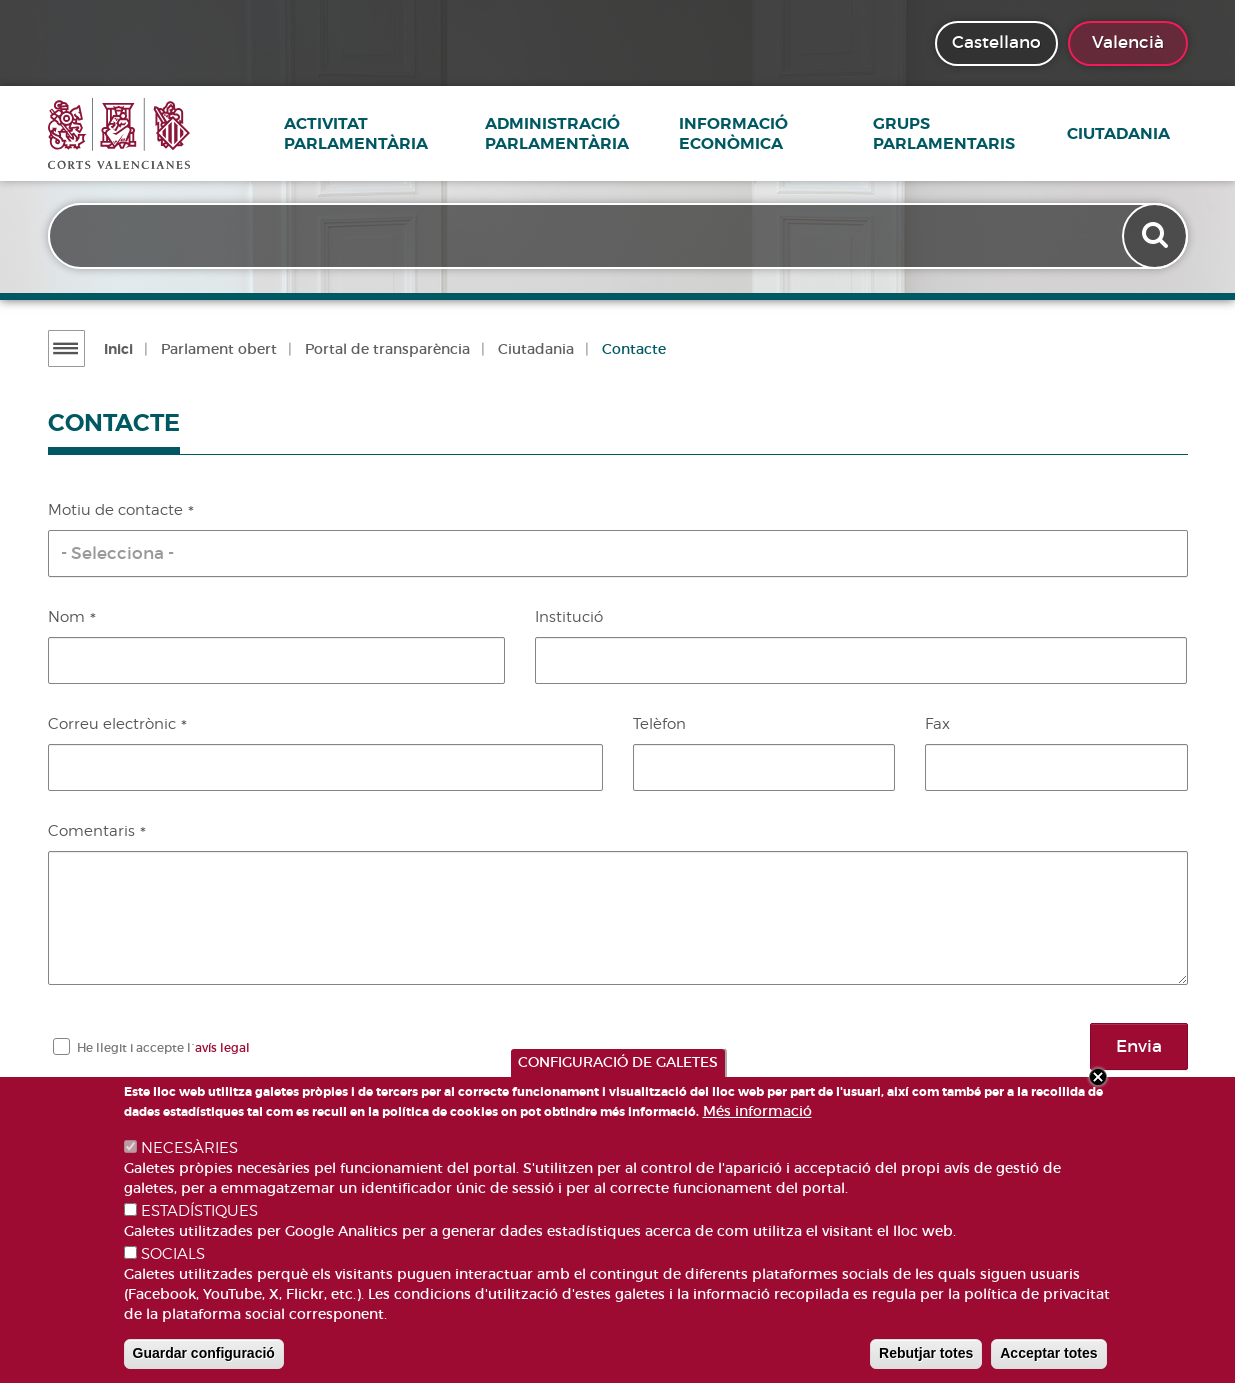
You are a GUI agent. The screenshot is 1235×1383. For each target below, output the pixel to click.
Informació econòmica (751, 133)
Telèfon (659, 724)
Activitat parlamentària (369, 133)
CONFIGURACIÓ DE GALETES (618, 1062)
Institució (569, 617)
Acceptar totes (1048, 1353)
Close (1098, 1077)
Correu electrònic (112, 724)
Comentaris (91, 831)
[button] (618, 553)
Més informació (757, 1111)
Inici (115, 349)
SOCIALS (173, 1254)
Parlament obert (216, 349)
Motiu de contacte (115, 510)
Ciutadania (1136, 134)
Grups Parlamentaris (962, 133)
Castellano (996, 42)
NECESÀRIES (189, 1148)
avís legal (222, 1047)
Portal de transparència (384, 349)
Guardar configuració (204, 1353)
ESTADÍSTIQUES (199, 1211)
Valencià (1128, 42)
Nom (66, 617)
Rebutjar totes (926, 1353)
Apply (1155, 238)
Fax (937, 724)
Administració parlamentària (575, 133)
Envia (1139, 1045)
